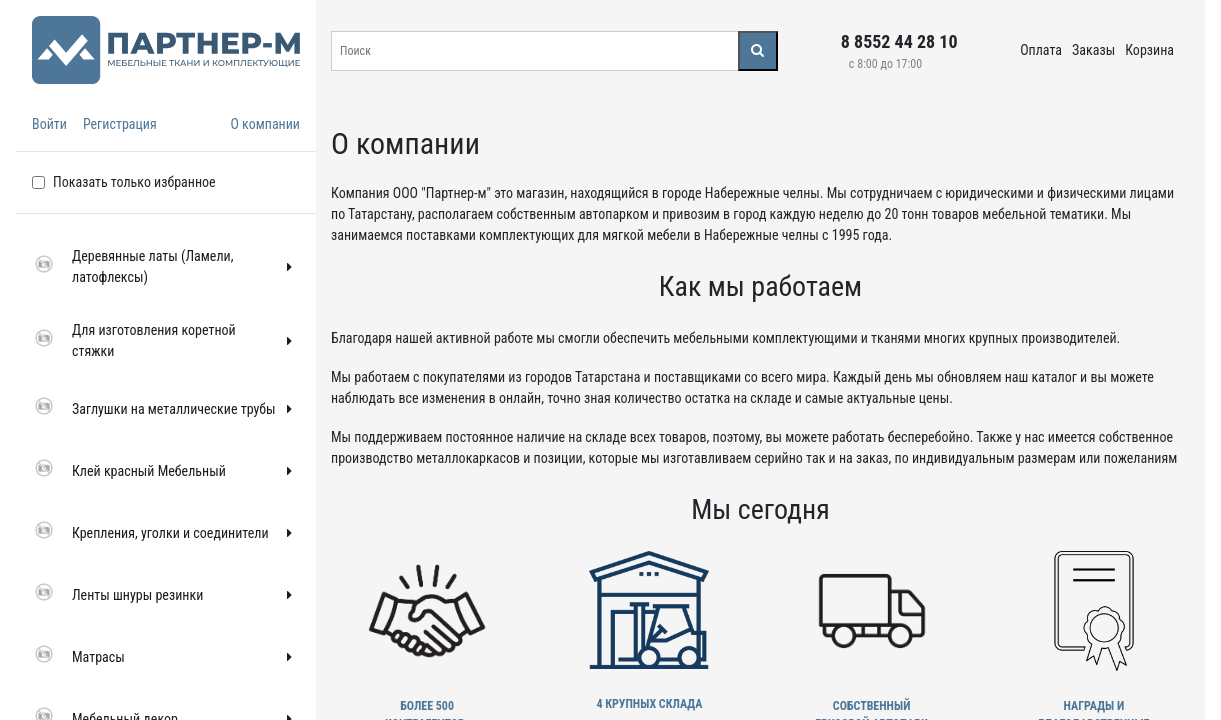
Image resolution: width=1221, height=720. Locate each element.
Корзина (1149, 50)
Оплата (1041, 50)
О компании (265, 124)
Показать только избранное (134, 182)
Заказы (1093, 50)
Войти (49, 124)
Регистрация (120, 124)
